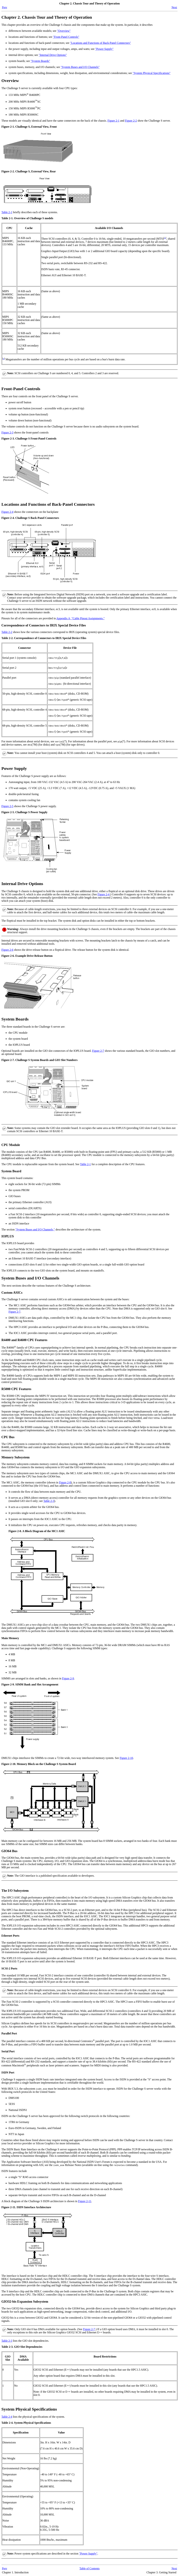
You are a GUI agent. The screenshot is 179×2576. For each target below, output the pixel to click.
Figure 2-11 (84, 2201)
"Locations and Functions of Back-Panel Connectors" (100, 42)
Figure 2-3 (7, 432)
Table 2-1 (6, 212)
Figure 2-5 (7, 806)
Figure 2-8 (65, 1482)
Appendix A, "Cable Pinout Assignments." (80, 618)
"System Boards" (40, 60)
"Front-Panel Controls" (66, 36)
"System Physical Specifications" (151, 73)
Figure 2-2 (131, 120)
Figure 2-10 (126, 1757)
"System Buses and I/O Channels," (35, 1229)
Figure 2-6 (7, 949)
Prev (4, 7)
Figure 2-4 (7, 511)
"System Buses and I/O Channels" (80, 67)
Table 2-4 (6, 2416)
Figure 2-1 (113, 120)
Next (174, 7)
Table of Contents (89, 2568)
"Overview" (64, 30)
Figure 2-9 (68, 1678)
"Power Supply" (104, 48)
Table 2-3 (48, 1500)
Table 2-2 (6, 632)
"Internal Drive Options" (53, 54)
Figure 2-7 (98, 1050)
